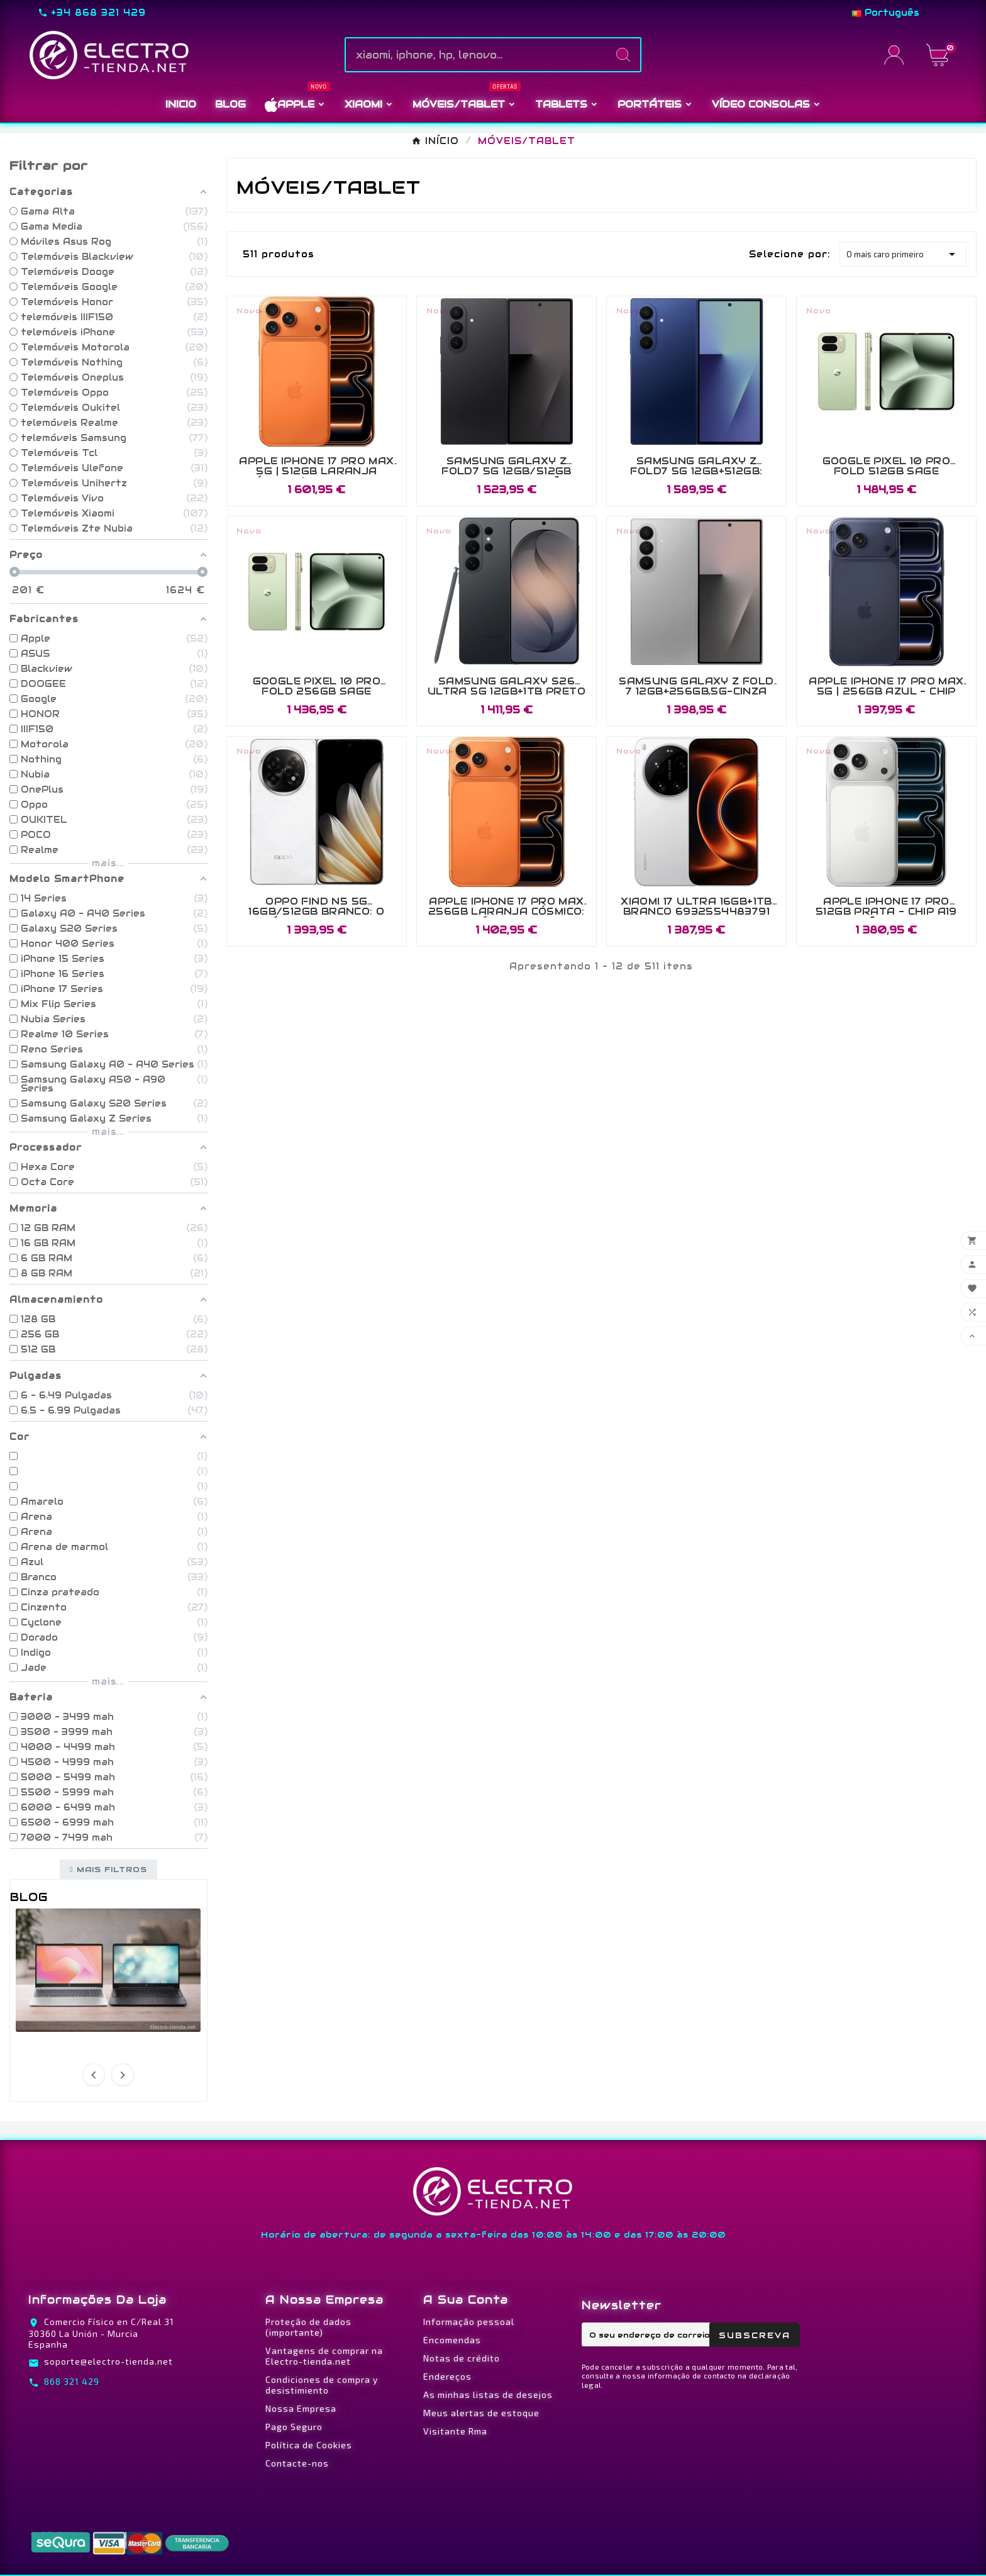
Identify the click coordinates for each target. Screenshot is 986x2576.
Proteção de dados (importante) (308, 2327)
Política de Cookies (308, 2444)
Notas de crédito (461, 2358)
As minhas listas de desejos (488, 2394)
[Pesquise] (476, 54)
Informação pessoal (468, 2321)
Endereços (447, 2376)
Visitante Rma (455, 2431)
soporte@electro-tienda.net (108, 2361)
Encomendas (452, 2339)
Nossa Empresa (300, 2408)
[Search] (623, 55)
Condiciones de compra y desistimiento (321, 2384)
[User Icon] (897, 55)
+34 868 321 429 (98, 12)
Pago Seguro (294, 2426)
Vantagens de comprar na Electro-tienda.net (324, 2356)
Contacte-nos (297, 2463)
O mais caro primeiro (903, 254)
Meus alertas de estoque (481, 2412)
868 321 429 (71, 2381)
